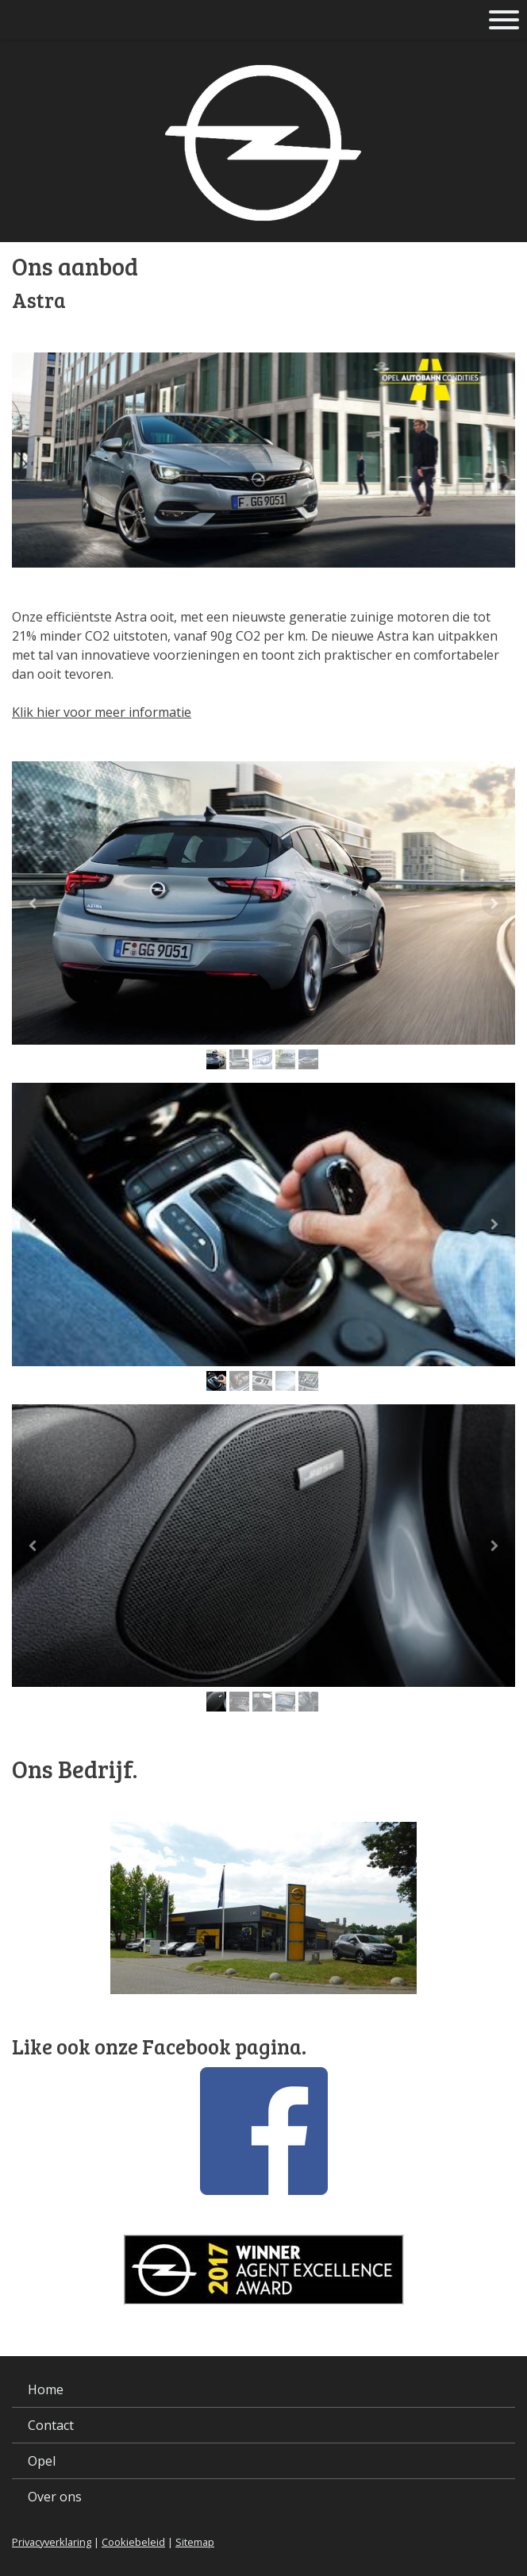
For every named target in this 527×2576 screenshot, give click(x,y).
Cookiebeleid (133, 2542)
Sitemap (194, 2542)
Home (45, 2389)
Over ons (55, 2496)
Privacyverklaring (51, 2542)
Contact (51, 2425)
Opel (42, 2461)
